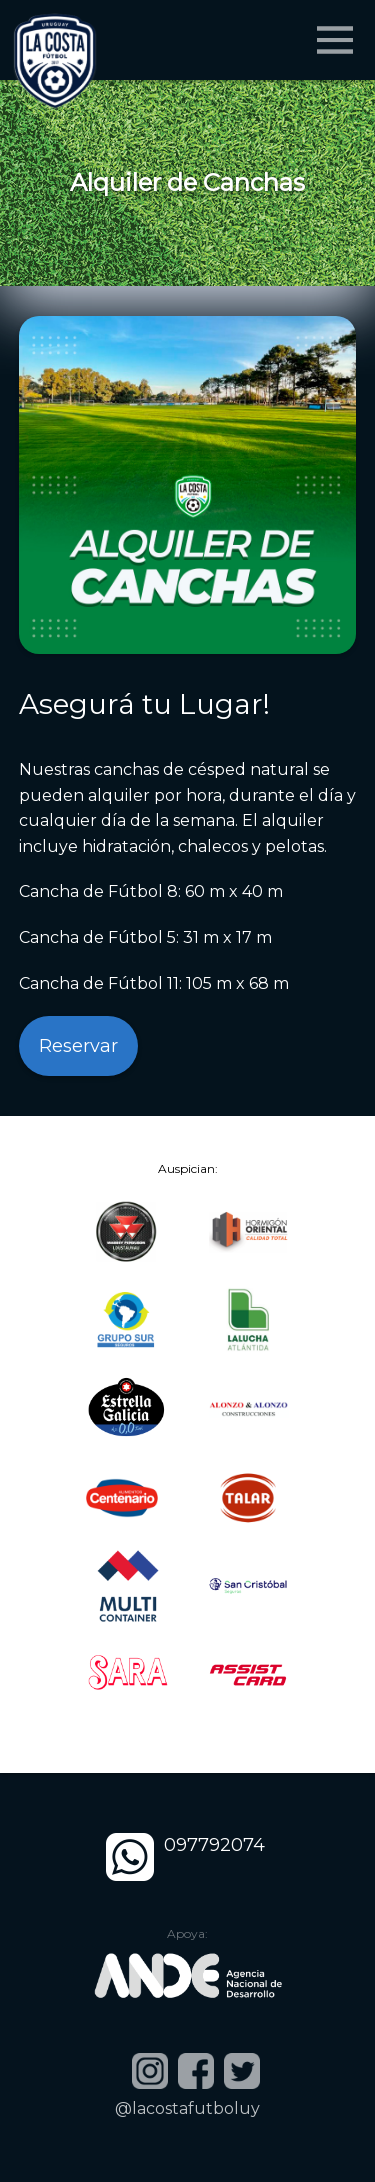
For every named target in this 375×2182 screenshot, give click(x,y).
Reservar (78, 1046)
